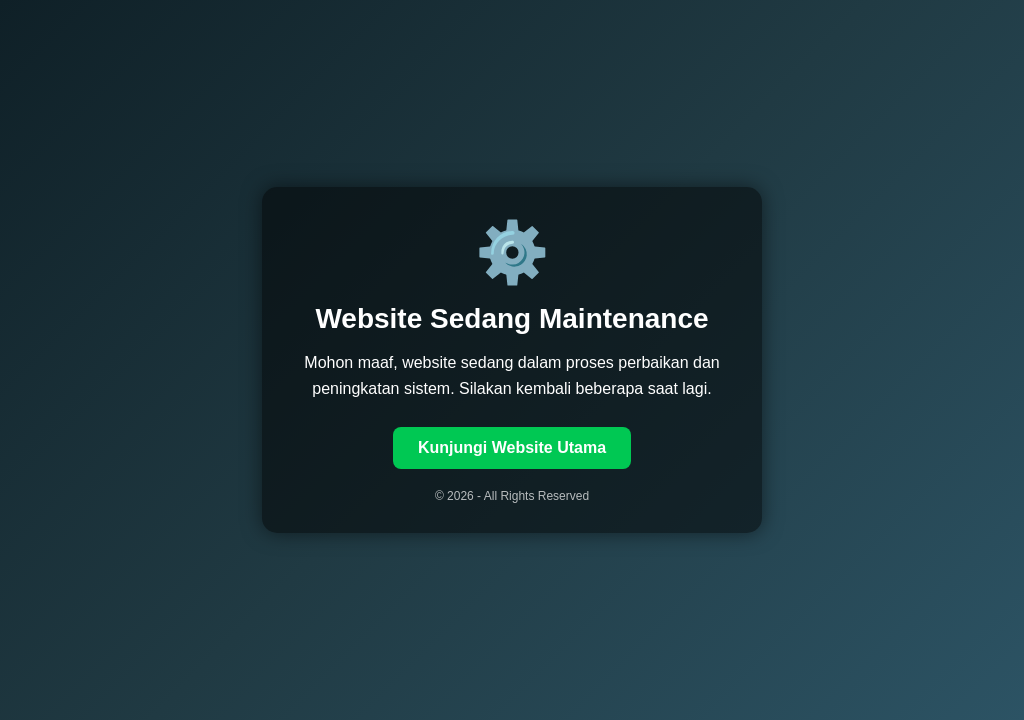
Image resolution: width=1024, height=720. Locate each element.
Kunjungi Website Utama (512, 447)
